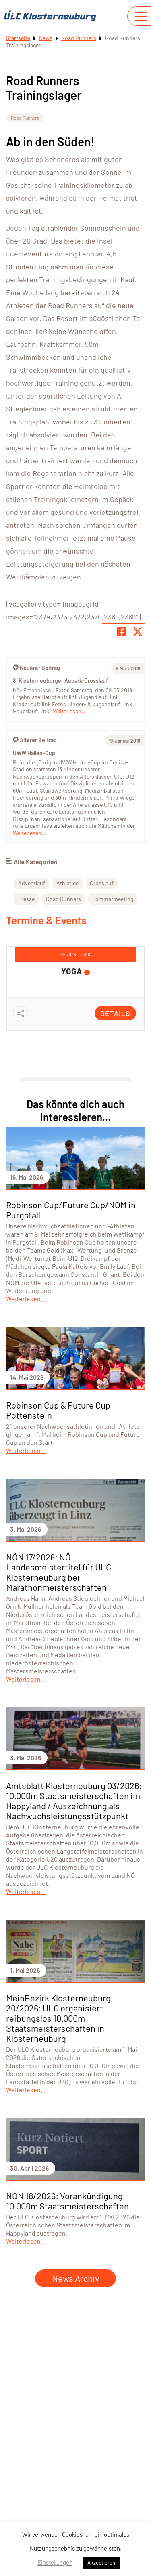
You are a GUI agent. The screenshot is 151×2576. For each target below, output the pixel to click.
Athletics (67, 883)
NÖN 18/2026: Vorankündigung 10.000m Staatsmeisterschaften (67, 2200)
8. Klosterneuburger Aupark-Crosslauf (60, 680)
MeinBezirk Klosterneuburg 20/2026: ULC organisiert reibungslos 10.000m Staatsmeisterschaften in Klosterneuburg (58, 2017)
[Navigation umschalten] (141, 16)
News (45, 37)
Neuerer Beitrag (36, 667)
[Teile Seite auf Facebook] (121, 631)
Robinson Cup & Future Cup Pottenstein (58, 1410)
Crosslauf (102, 883)
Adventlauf (31, 883)
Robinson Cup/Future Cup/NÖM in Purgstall (71, 1209)
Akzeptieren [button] (101, 2562)
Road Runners (78, 37)
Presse (26, 898)
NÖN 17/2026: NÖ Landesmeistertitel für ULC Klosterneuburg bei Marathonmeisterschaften (58, 1571)
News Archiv (75, 2278)
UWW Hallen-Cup (34, 752)
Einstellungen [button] (54, 2562)
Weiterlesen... (29, 832)
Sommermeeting (112, 898)
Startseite (18, 37)
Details (115, 1013)
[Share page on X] (137, 631)
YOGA (71, 971)
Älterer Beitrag (35, 740)
